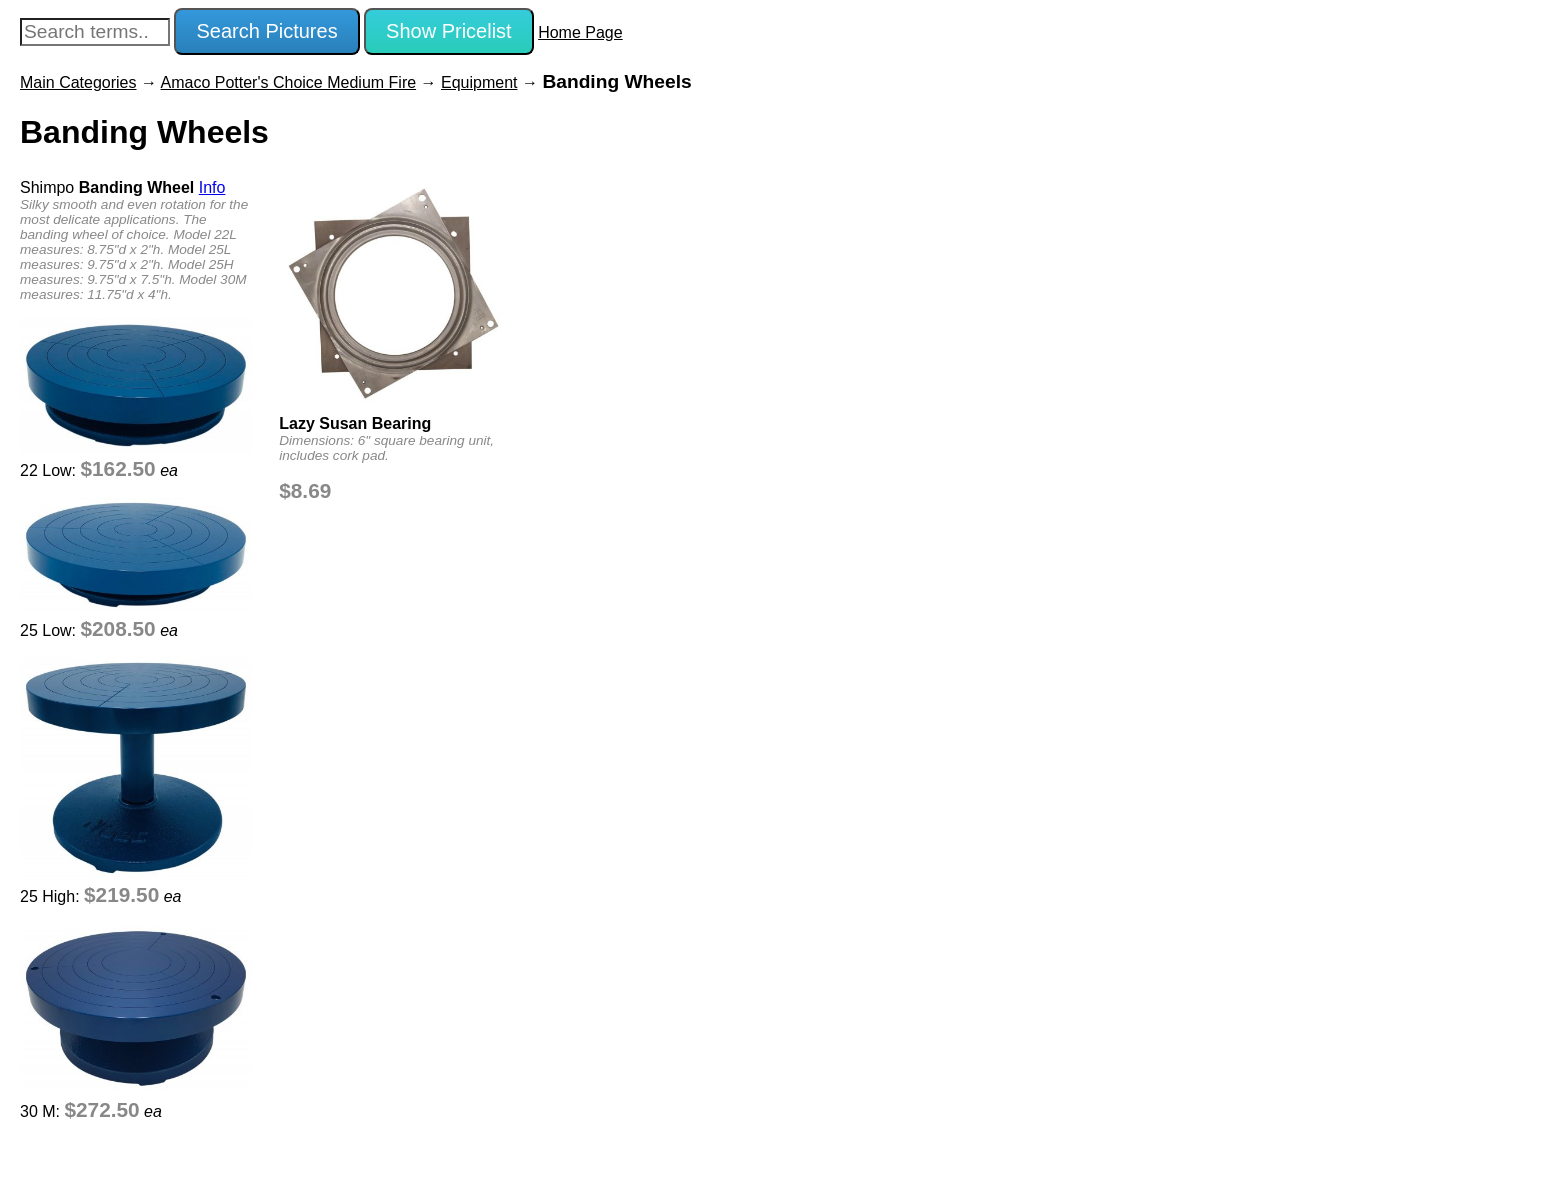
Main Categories (78, 82)
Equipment (479, 82)
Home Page (580, 32)
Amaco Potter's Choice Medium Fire (289, 82)
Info (212, 187)
